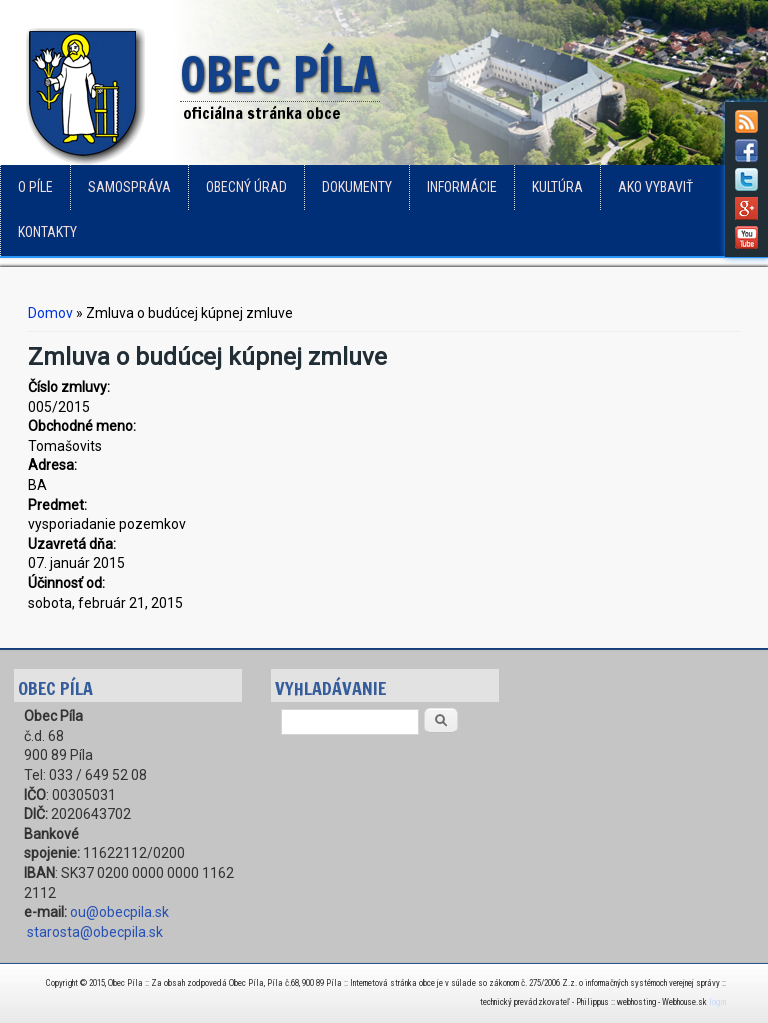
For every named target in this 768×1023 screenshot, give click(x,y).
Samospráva (129, 187)
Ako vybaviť (655, 187)
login (717, 1002)
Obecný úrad (246, 187)
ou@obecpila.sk (119, 912)
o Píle (35, 187)
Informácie (462, 187)
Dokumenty (357, 187)
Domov (50, 313)
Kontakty (47, 232)
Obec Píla (280, 76)
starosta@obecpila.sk (95, 932)
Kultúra (557, 187)
